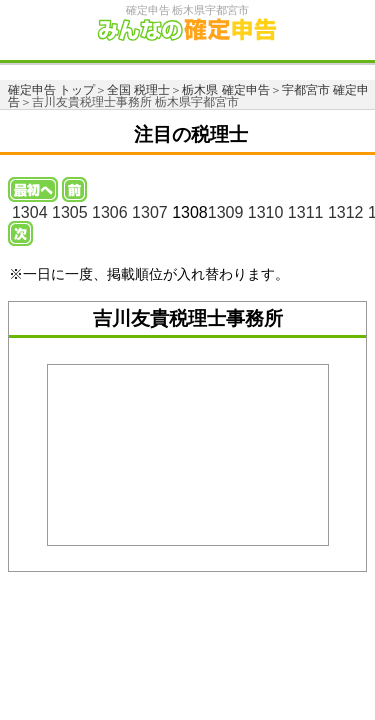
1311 (306, 212)
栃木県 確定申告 (225, 90)
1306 (110, 212)
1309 (226, 212)
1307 (150, 212)
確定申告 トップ (51, 90)
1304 (30, 212)
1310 (266, 212)
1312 (346, 212)
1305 (70, 212)
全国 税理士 (138, 90)
